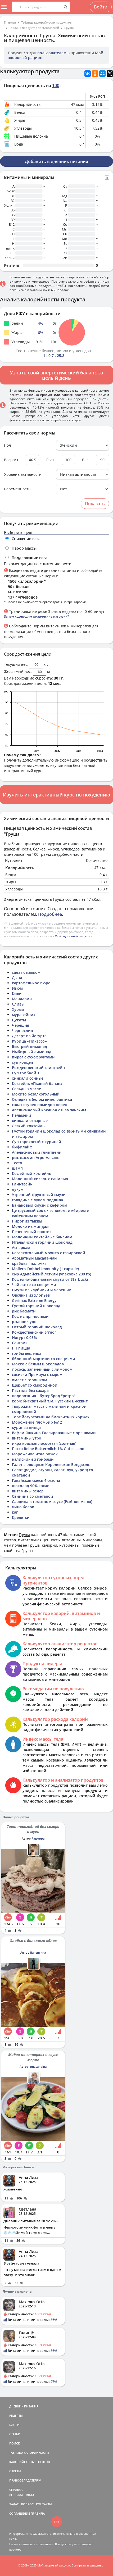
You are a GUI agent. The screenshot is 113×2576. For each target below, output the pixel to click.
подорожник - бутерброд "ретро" (43, 1395)
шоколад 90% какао (30, 1485)
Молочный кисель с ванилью (40, 1178)
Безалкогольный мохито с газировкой (48, 1252)
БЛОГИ (14, 2425)
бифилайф (22, 1146)
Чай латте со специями (34, 1284)
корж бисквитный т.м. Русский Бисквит (50, 1401)
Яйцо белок (23, 1506)
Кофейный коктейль (31, 1173)
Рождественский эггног (34, 1332)
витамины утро (26, 1438)
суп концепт (23, 1062)
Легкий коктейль (28, 1125)
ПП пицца (21, 1348)
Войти (100, 7)
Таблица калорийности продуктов (46, 22)
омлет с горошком (29, 1379)
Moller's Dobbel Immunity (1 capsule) (45, 1268)
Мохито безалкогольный (36, 1094)
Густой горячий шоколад (36, 1305)
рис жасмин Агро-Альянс (35, 1157)
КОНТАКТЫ (44, 2504)
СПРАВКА (15, 2490)
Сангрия (20, 1342)
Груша (69, 28)
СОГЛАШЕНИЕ (19, 2513)
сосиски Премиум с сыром (37, 1374)
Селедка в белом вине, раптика (42, 1099)
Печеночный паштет (31, 1231)
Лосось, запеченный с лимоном (42, 1369)
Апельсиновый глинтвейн (36, 1152)
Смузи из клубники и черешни (41, 1289)
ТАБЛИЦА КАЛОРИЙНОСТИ (29, 2453)
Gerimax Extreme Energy (34, 1300)
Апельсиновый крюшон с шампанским (49, 1109)
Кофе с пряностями (30, 1316)
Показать (95, 503)
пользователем (51, 52)
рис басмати (24, 1311)
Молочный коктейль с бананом (42, 1236)
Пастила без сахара (30, 1390)
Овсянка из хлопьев (31, 1295)
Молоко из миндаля (31, 1226)
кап (15, 1512)
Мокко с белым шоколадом (38, 1363)
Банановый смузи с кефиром (39, 1205)
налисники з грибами (33, 1459)
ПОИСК (14, 2443)
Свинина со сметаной (32, 1496)
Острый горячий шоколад (37, 1326)
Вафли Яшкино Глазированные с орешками (54, 1432)
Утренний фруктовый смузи (39, 1194)
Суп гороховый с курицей (36, 1141)
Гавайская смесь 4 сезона (36, 1480)
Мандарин (22, 998)
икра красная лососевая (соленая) (44, 1443)
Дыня (17, 977)
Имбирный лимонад (31, 1051)
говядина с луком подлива (37, 1199)
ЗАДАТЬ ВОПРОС (21, 2504)
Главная (10, 22)
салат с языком (26, 972)
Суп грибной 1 (25, 1072)
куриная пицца (26, 1427)
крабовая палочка (29, 1263)
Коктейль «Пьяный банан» (37, 1083)
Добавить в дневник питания (56, 161)
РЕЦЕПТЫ (16, 2415)
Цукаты (19, 1019)
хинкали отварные (30, 1120)
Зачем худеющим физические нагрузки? (36, 616)
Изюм (17, 988)
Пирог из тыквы (27, 1221)
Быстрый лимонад (29, 1046)
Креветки (21, 1517)
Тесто (17, 1162)
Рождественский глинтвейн (38, 1067)
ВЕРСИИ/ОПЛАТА (21, 2495)
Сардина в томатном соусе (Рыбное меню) (52, 1501)
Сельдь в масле (26, 1088)
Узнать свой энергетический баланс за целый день (56, 375)
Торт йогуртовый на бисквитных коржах (50, 1416)
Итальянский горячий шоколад (42, 1242)
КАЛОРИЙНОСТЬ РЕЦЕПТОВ (29, 2462)
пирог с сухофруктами (33, 1057)
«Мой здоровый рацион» (72, 936)
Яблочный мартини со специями (43, 1358)
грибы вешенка (26, 1353)
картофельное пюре (31, 982)
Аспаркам (21, 1247)
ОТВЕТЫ (15, 2471)
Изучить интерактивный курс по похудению (56, 794)
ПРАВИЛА (38, 2513)
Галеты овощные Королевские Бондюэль (51, 1464)
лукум (18, 1189)
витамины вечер (28, 1490)
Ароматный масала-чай (34, 1258)
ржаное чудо (24, 1321)
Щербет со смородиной (34, 1385)
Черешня (20, 1025)
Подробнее (50, 914)
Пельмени (21, 1115)
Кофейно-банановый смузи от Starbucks (50, 1279)
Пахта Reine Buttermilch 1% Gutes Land (48, 1448)
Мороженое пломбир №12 (37, 1422)
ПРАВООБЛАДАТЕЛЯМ (25, 2480)
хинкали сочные (27, 1078)
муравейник (23, 1014)
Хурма (18, 1009)
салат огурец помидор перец (39, 1104)
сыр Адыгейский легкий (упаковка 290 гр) (51, 1273)
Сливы (18, 1004)
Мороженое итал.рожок (35, 1453)
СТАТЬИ (14, 2434)
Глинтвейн (22, 1184)
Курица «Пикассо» (29, 1041)
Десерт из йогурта (29, 1035)
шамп (17, 1168)
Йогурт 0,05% (24, 1337)
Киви (17, 993)
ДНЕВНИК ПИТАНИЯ (23, 2406)
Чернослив (22, 1030)
